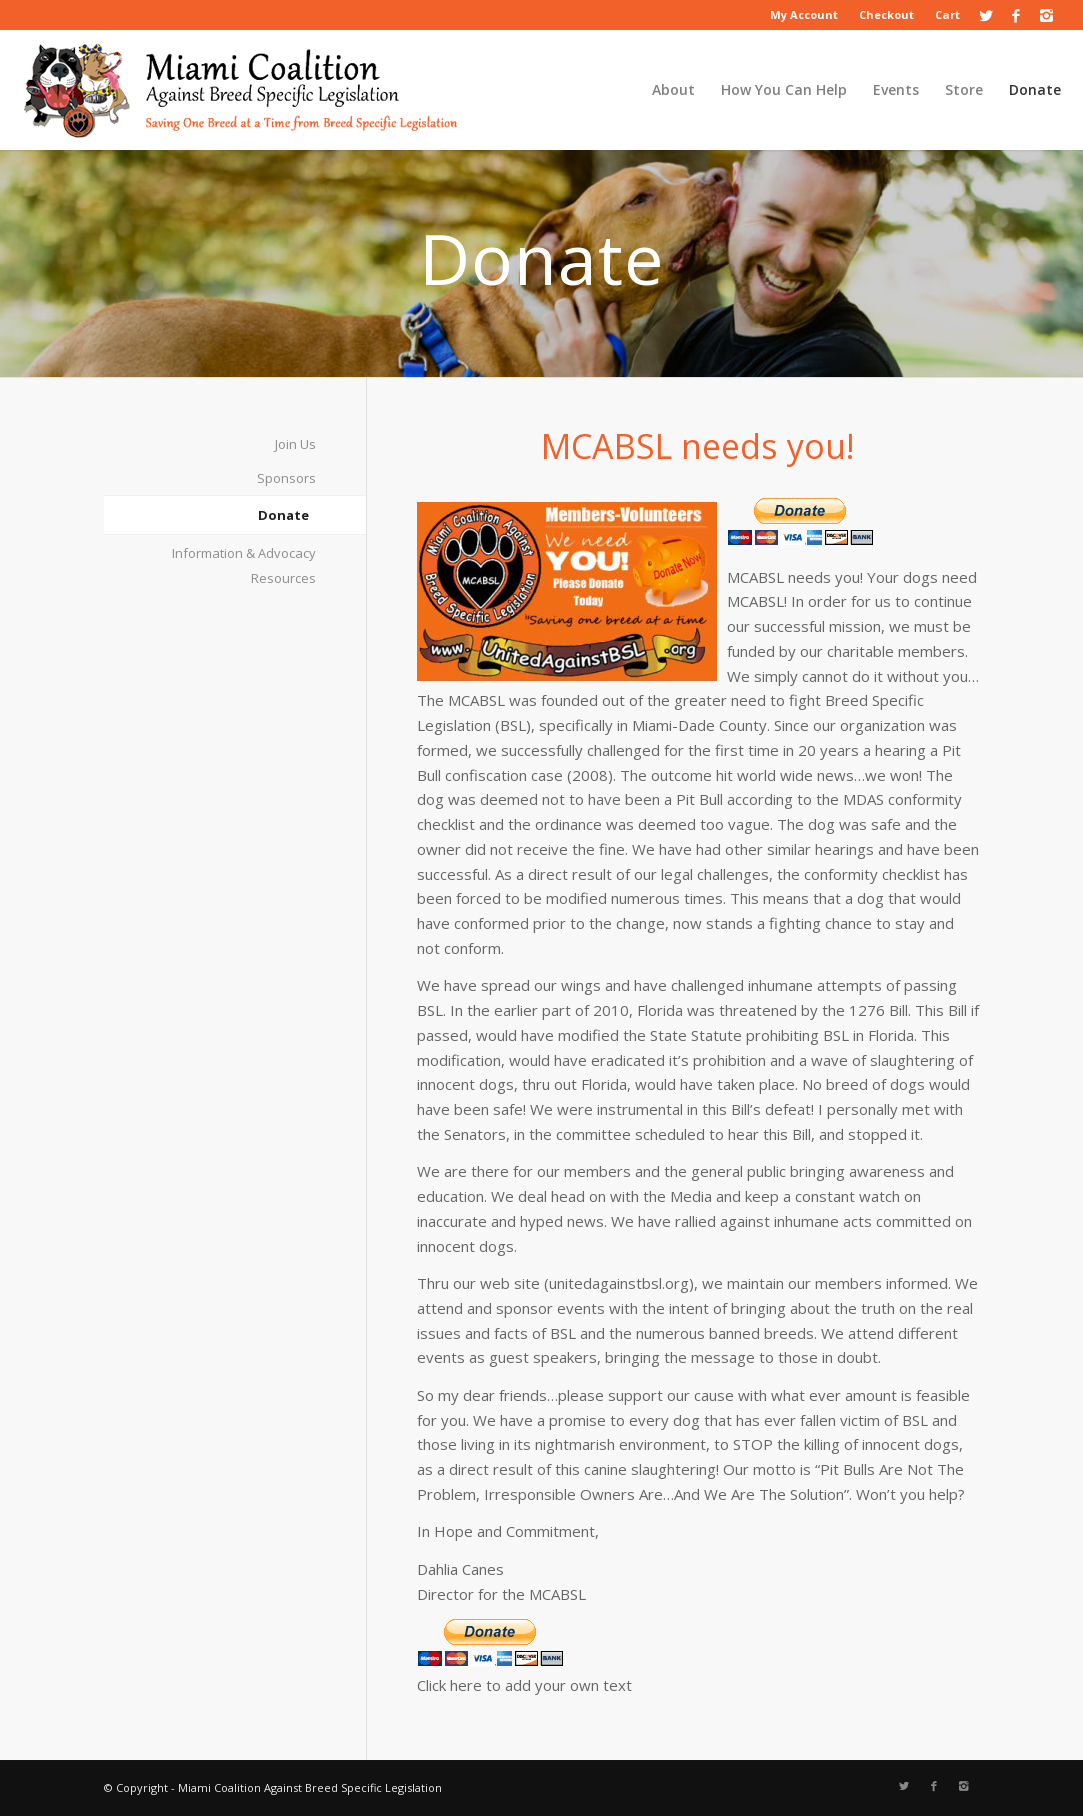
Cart (947, 14)
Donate (283, 515)
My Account (804, 14)
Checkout (886, 14)
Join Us (295, 444)
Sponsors (286, 478)
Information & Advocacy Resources (244, 565)
